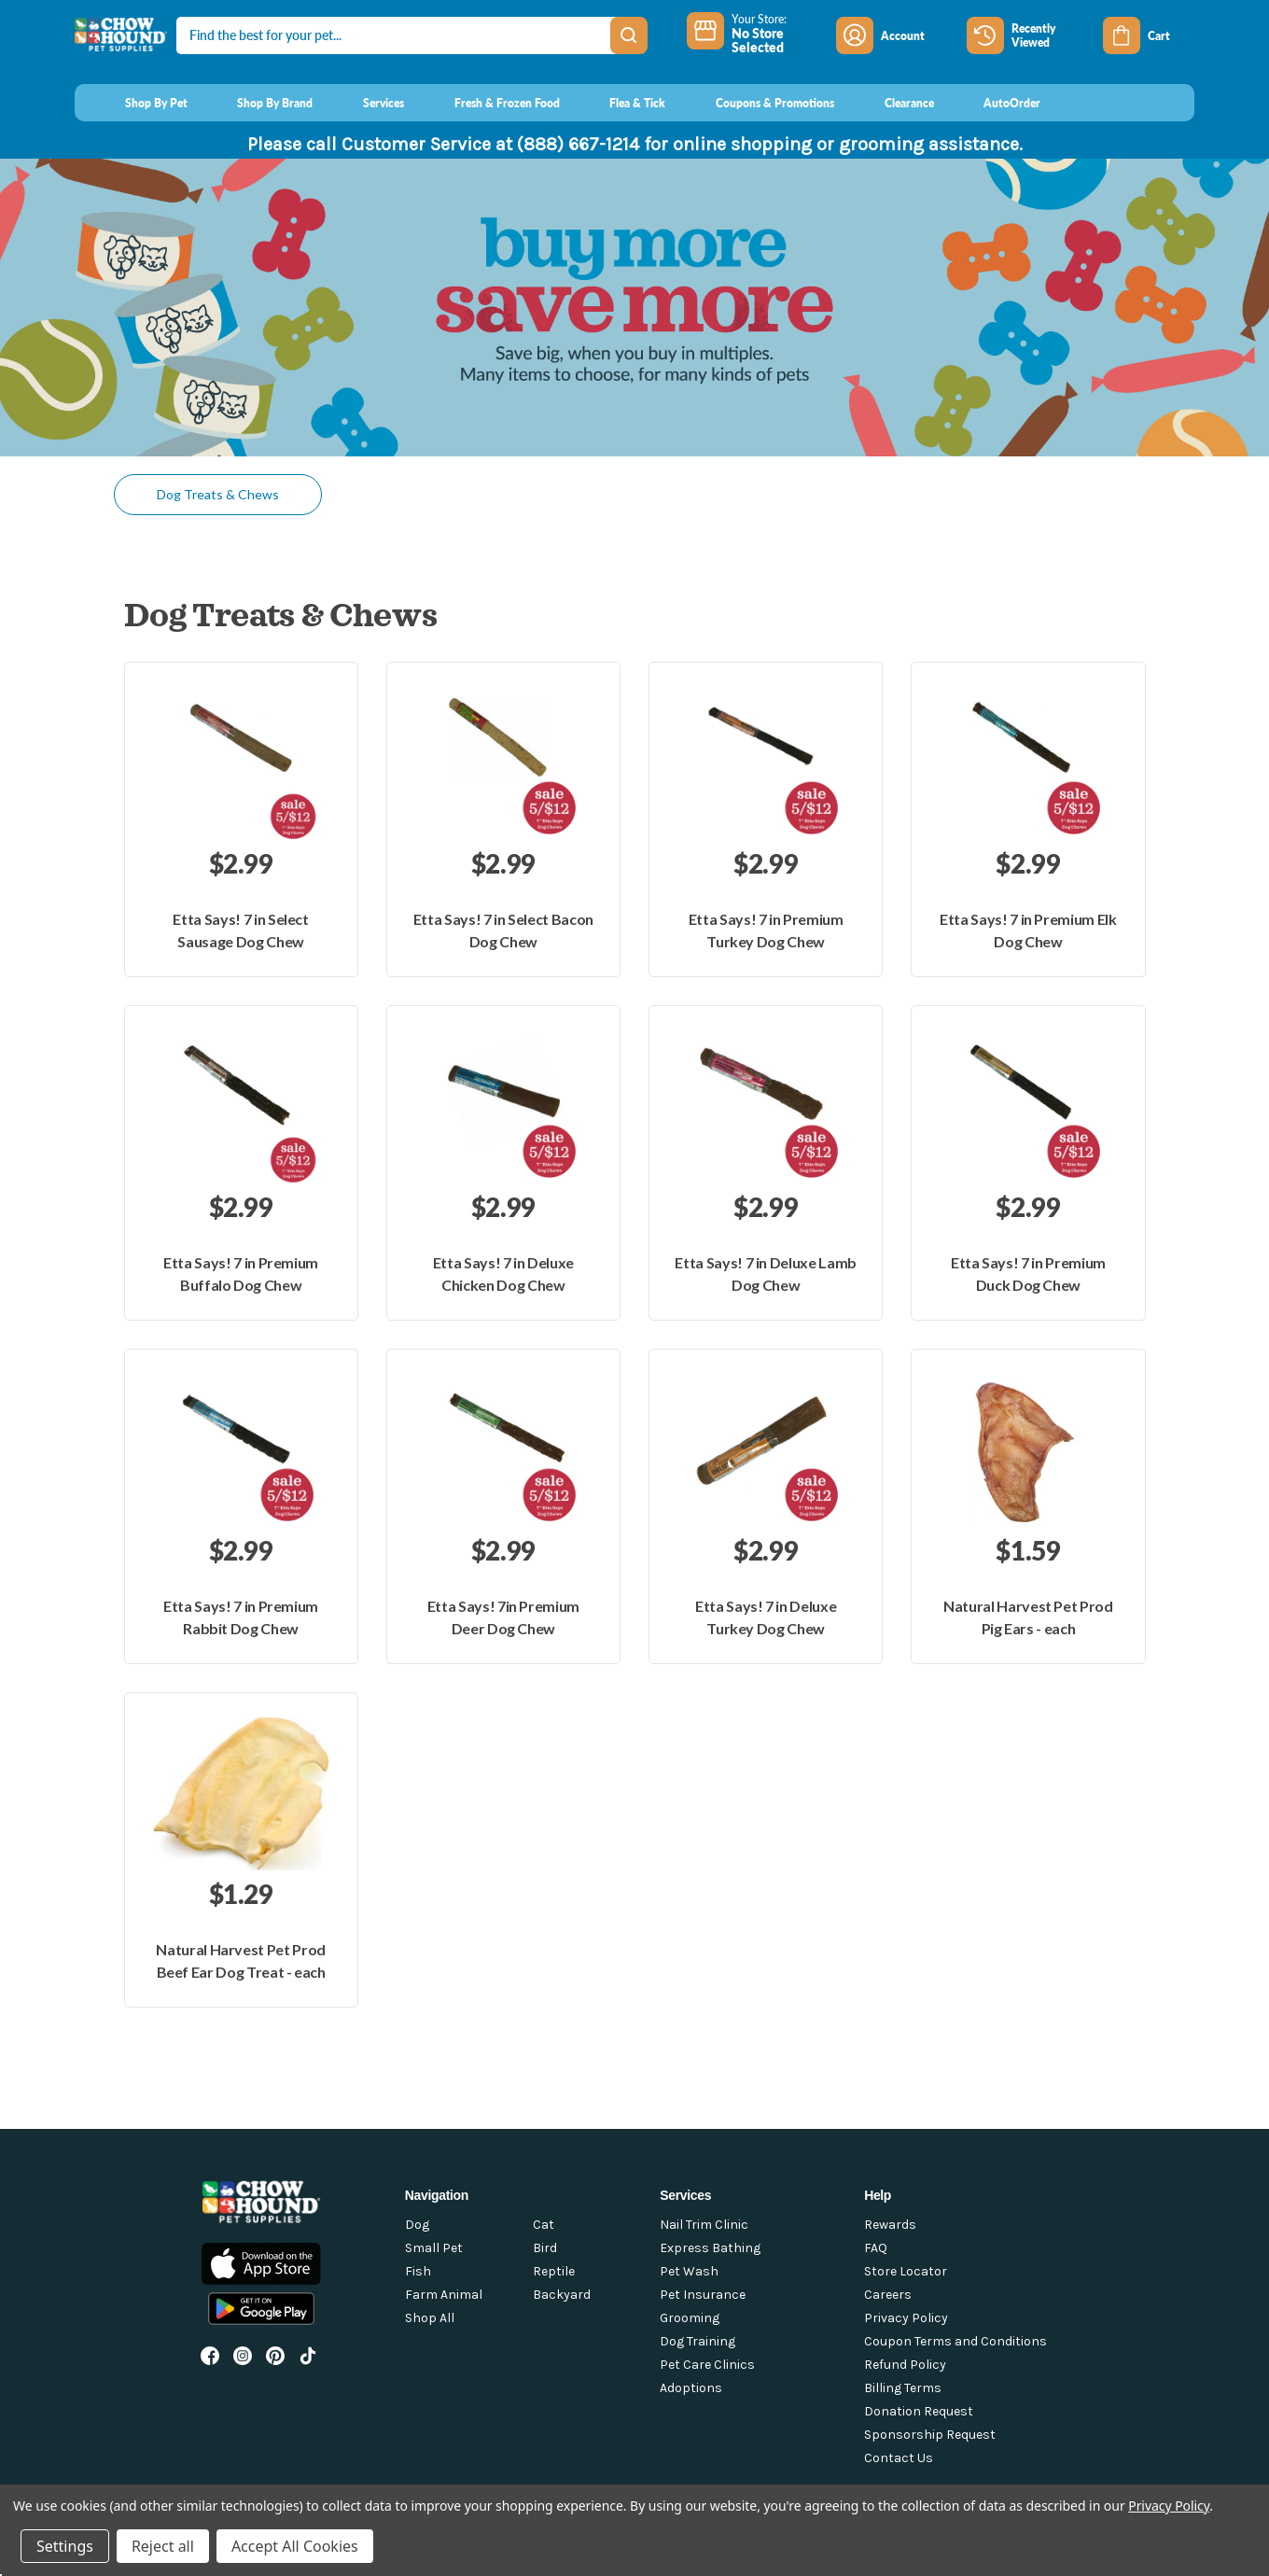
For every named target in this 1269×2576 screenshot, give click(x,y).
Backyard (562, 2295)
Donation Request (918, 2411)
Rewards (890, 2225)
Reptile (554, 2271)
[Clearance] (891, 102)
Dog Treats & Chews (218, 494)
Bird (545, 2248)
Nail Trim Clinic (704, 2225)
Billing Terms (902, 2388)
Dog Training (697, 2341)
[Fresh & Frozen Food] (489, 102)
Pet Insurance (703, 2295)
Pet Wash (689, 2271)
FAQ (875, 2248)
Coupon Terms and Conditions (955, 2341)
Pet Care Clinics (707, 2365)
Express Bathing (710, 2248)
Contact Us (898, 2458)
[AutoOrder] (995, 102)
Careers (888, 2295)
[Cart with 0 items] (1148, 35)
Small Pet (434, 2248)
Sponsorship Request (930, 2435)
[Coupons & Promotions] (757, 102)
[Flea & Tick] (620, 102)
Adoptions (691, 2388)
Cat (543, 2225)
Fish (418, 2271)
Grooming (689, 2318)
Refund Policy (905, 2365)
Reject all (163, 2546)
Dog (417, 2225)
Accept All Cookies (294, 2546)
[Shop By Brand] (258, 102)
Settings (64, 2546)
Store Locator (905, 2271)
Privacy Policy (906, 2318)
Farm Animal (443, 2295)
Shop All (429, 2318)
